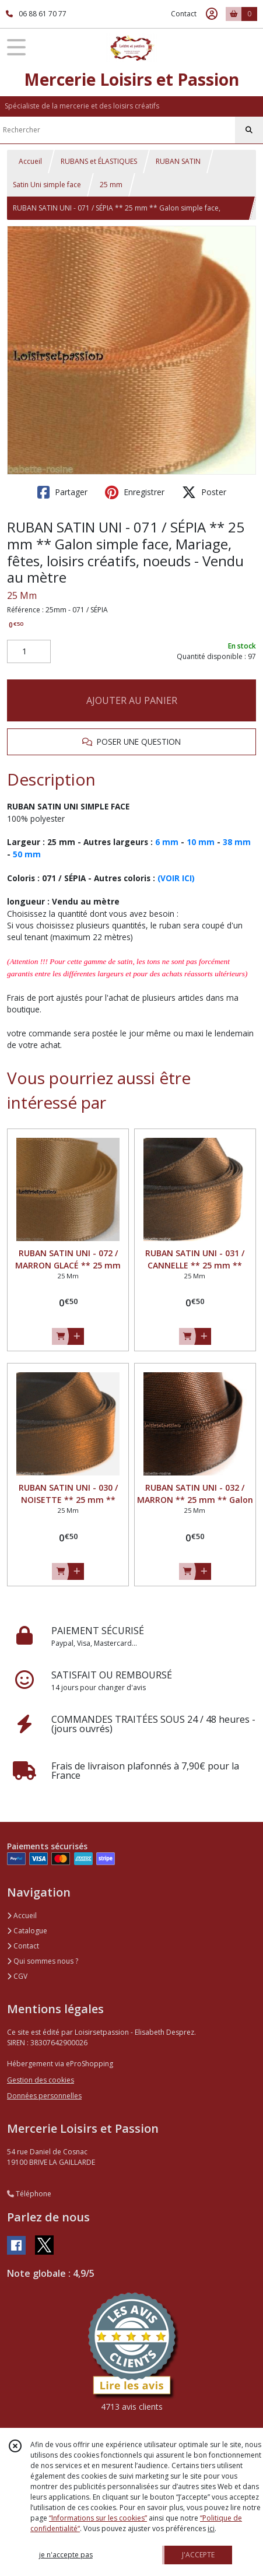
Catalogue (27, 1931)
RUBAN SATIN (178, 161)
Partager (62, 492)
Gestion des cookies (40, 2080)
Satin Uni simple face (47, 185)
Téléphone (29, 2194)
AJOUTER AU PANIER (131, 700)
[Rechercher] (249, 130)
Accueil (30, 161)
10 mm (201, 841)
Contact (184, 14)
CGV (17, 1976)
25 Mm (22, 595)
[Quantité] (29, 651)
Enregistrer (134, 492)
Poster (204, 492)
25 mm (111, 185)
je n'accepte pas (66, 2555)
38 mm (237, 841)
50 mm (27, 854)
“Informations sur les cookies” (98, 2518)
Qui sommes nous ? (42, 1961)
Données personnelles (44, 2096)
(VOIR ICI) (176, 878)
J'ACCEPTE (198, 2555)
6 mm (166, 841)
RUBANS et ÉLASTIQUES (99, 161)
